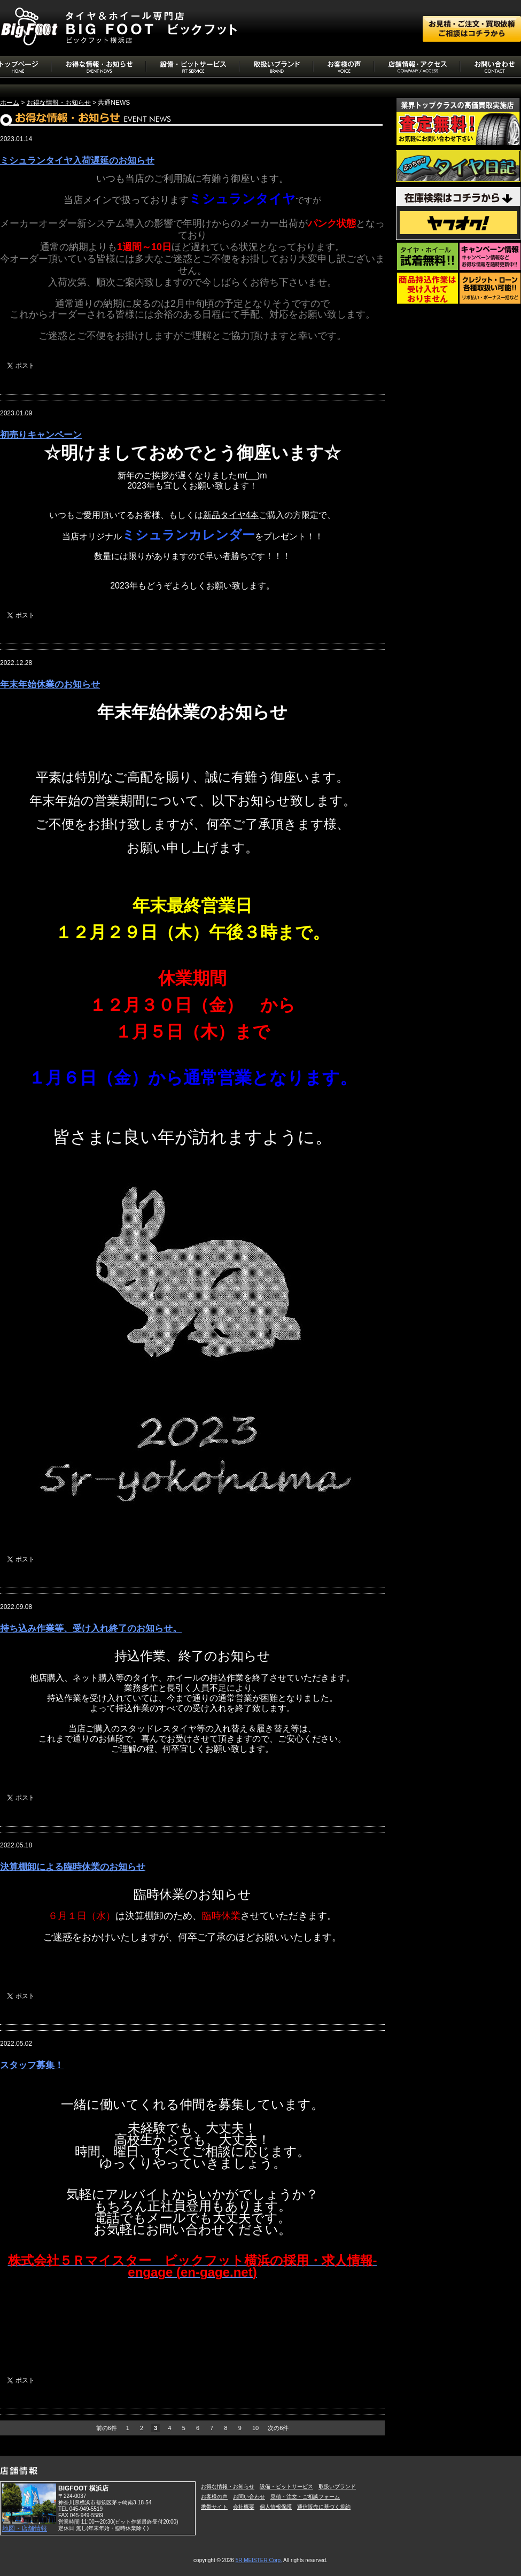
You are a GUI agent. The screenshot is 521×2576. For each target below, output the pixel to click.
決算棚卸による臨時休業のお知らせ (72, 1867)
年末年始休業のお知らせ (50, 684)
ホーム (9, 102)
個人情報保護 (276, 2507)
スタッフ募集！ (32, 2065)
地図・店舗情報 (24, 2528)
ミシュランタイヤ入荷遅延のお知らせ (77, 161)
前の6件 (106, 2428)
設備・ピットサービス (286, 2486)
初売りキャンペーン (41, 435)
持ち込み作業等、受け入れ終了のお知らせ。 (91, 1628)
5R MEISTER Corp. (259, 2560)
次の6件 (278, 2428)
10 (255, 2428)
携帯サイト (214, 2507)
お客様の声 (214, 2497)
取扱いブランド (337, 2486)
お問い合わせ (249, 2497)
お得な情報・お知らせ (59, 102)
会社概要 (243, 2507)
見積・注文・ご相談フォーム (305, 2497)
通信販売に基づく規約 (324, 2507)
